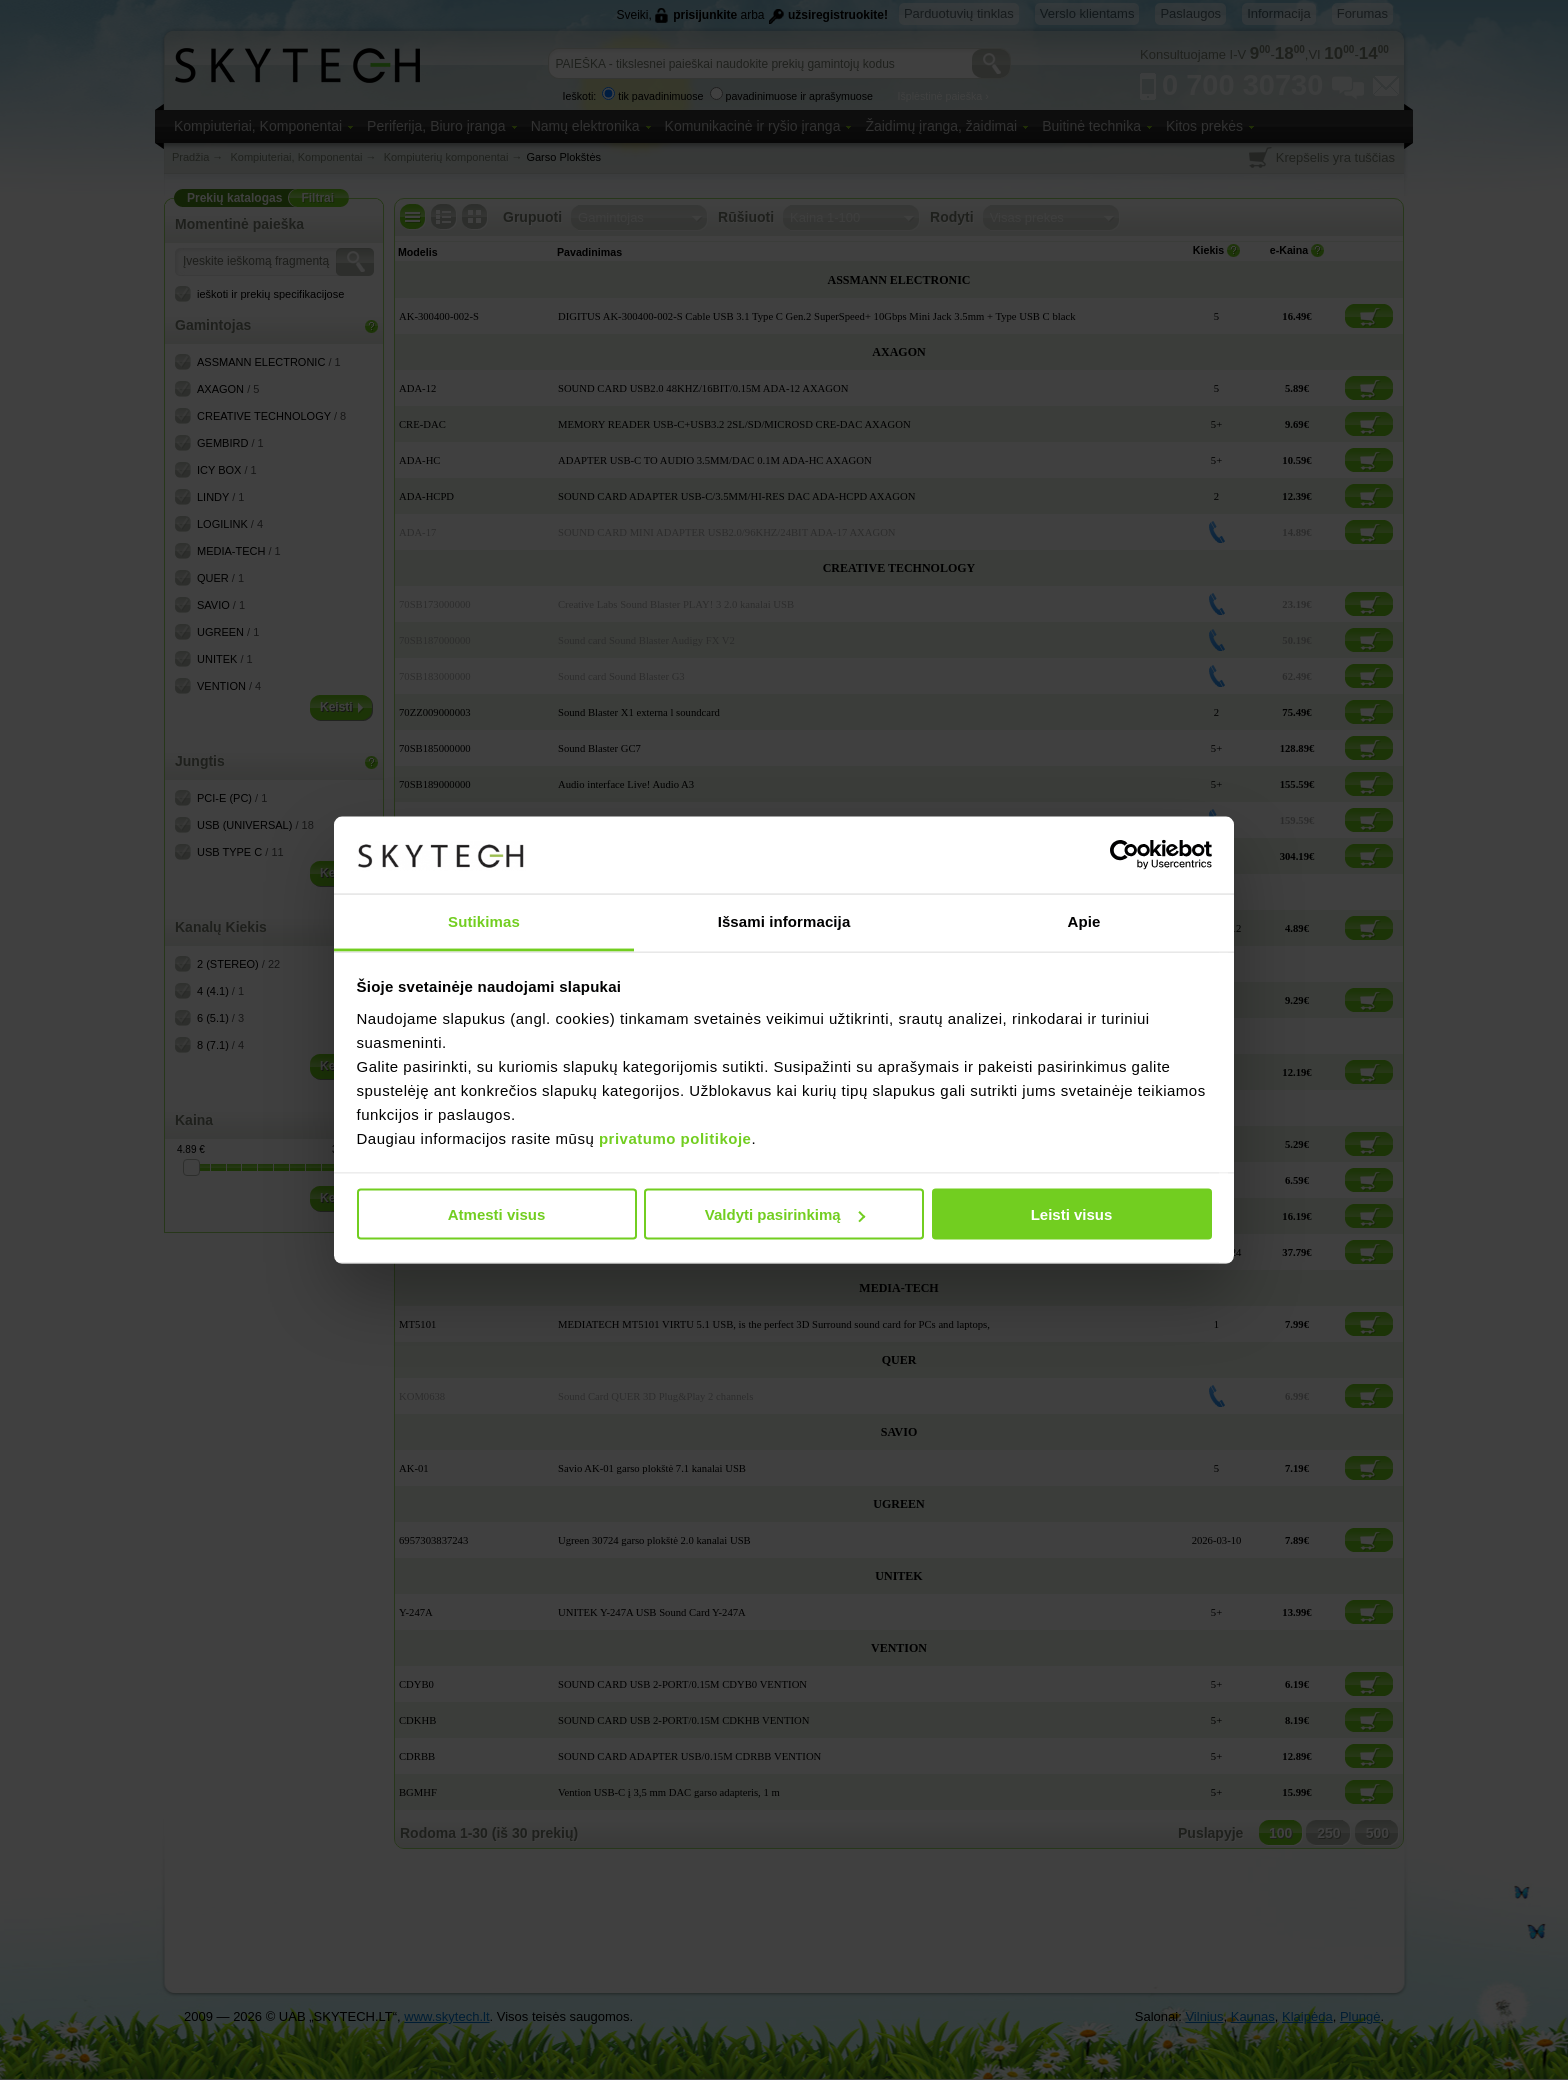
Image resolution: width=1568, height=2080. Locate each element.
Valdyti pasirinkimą (785, 1214)
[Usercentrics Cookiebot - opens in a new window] (1124, 855)
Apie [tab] (1084, 920)
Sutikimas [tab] (484, 920)
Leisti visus (1072, 1214)
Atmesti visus (497, 1214)
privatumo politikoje (675, 1137)
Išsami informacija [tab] (784, 920)
